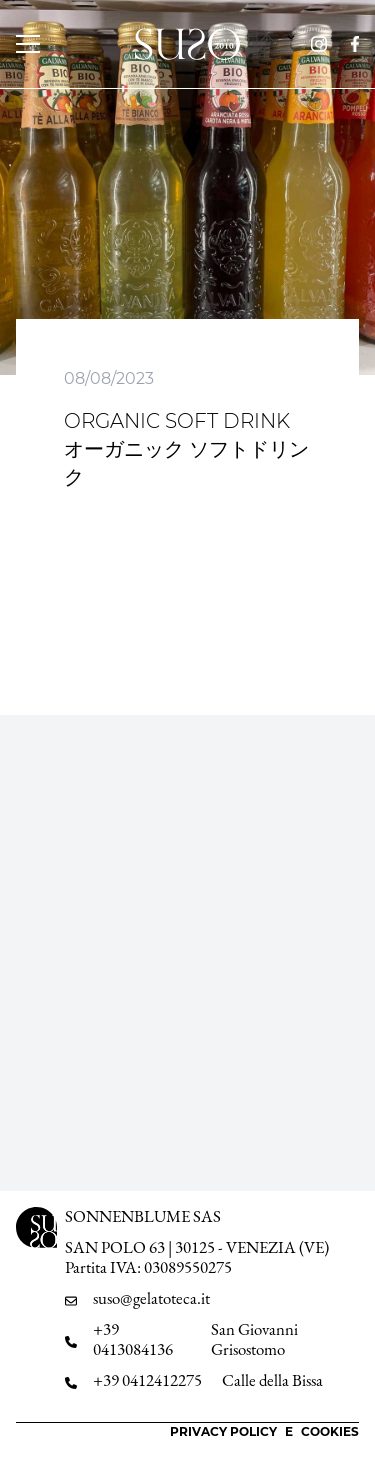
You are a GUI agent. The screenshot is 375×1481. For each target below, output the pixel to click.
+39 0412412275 (147, 1380)
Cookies (330, 1431)
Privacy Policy (223, 1431)
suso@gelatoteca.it (151, 1298)
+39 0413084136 (133, 1339)
